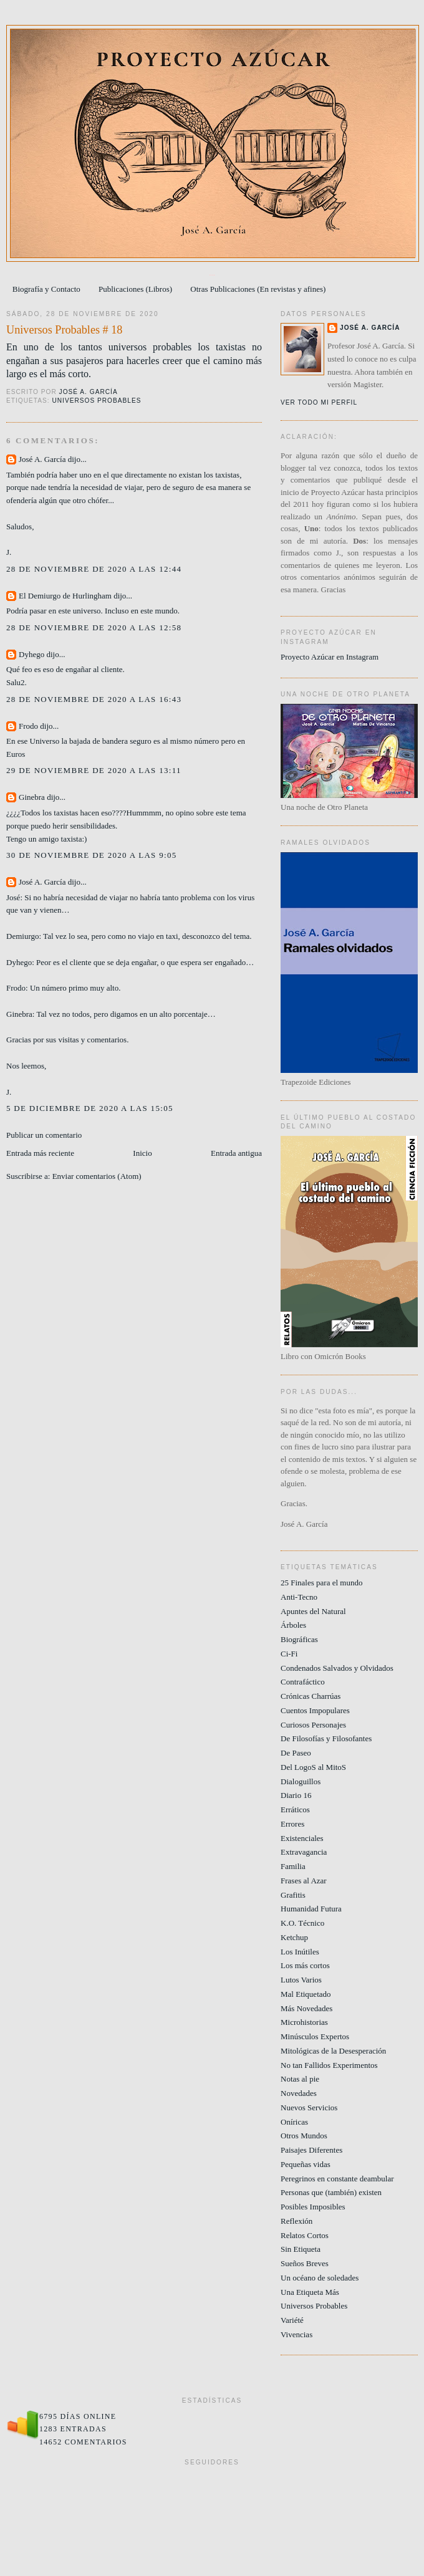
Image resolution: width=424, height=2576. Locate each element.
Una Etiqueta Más (310, 2292)
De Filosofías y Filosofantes (326, 1738)
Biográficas (299, 1639)
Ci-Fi (289, 1653)
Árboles (293, 1625)
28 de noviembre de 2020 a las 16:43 (93, 699)
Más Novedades (306, 2008)
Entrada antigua (236, 1153)
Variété (292, 2320)
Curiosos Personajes (313, 1724)
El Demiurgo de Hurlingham (65, 595)
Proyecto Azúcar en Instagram (329, 656)
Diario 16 (296, 1795)
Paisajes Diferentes (311, 2150)
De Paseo (296, 1752)
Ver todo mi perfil (319, 402)
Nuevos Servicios (309, 2107)
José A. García (42, 459)
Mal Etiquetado (306, 1994)
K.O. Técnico (302, 1923)
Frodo (28, 726)
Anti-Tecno (299, 1597)
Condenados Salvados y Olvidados (337, 1668)
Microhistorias (304, 2022)
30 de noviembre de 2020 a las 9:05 (91, 855)
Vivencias (296, 2334)
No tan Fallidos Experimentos (329, 2065)
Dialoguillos (300, 1781)
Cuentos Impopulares (315, 1710)
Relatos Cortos (305, 2235)
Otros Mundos (304, 2135)
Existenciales (302, 1838)
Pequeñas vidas (305, 2164)
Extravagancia (304, 1852)
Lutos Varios (301, 1979)
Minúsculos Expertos (315, 2036)
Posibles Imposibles (313, 2206)
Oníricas (294, 2122)
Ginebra (32, 797)
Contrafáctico (303, 1681)
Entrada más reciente (40, 1153)
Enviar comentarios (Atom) (97, 1176)
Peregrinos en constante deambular (337, 2178)
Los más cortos (305, 1965)
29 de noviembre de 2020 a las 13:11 (93, 770)
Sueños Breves (305, 2263)
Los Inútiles (300, 1951)
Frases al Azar (304, 1880)
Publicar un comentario (44, 1135)
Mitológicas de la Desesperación (333, 2050)
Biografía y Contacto (46, 289)
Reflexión (296, 2221)
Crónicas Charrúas (310, 1696)
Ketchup (294, 1937)
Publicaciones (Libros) (135, 289)
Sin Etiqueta (300, 2249)
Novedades (299, 2093)
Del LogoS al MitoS (313, 1767)
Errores (292, 1824)
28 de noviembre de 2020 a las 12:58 (93, 627)
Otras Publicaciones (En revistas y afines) (257, 289)
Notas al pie (300, 2078)
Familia (293, 1866)
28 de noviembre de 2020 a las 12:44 (93, 569)
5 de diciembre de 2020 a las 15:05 (89, 1108)
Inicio (142, 1153)
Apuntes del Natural (313, 1611)
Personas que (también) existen (331, 2192)
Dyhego (31, 654)
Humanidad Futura (311, 1908)
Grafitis (293, 1895)
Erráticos (295, 1809)
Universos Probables (96, 400)
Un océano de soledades (320, 2277)
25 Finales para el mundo (321, 1582)
